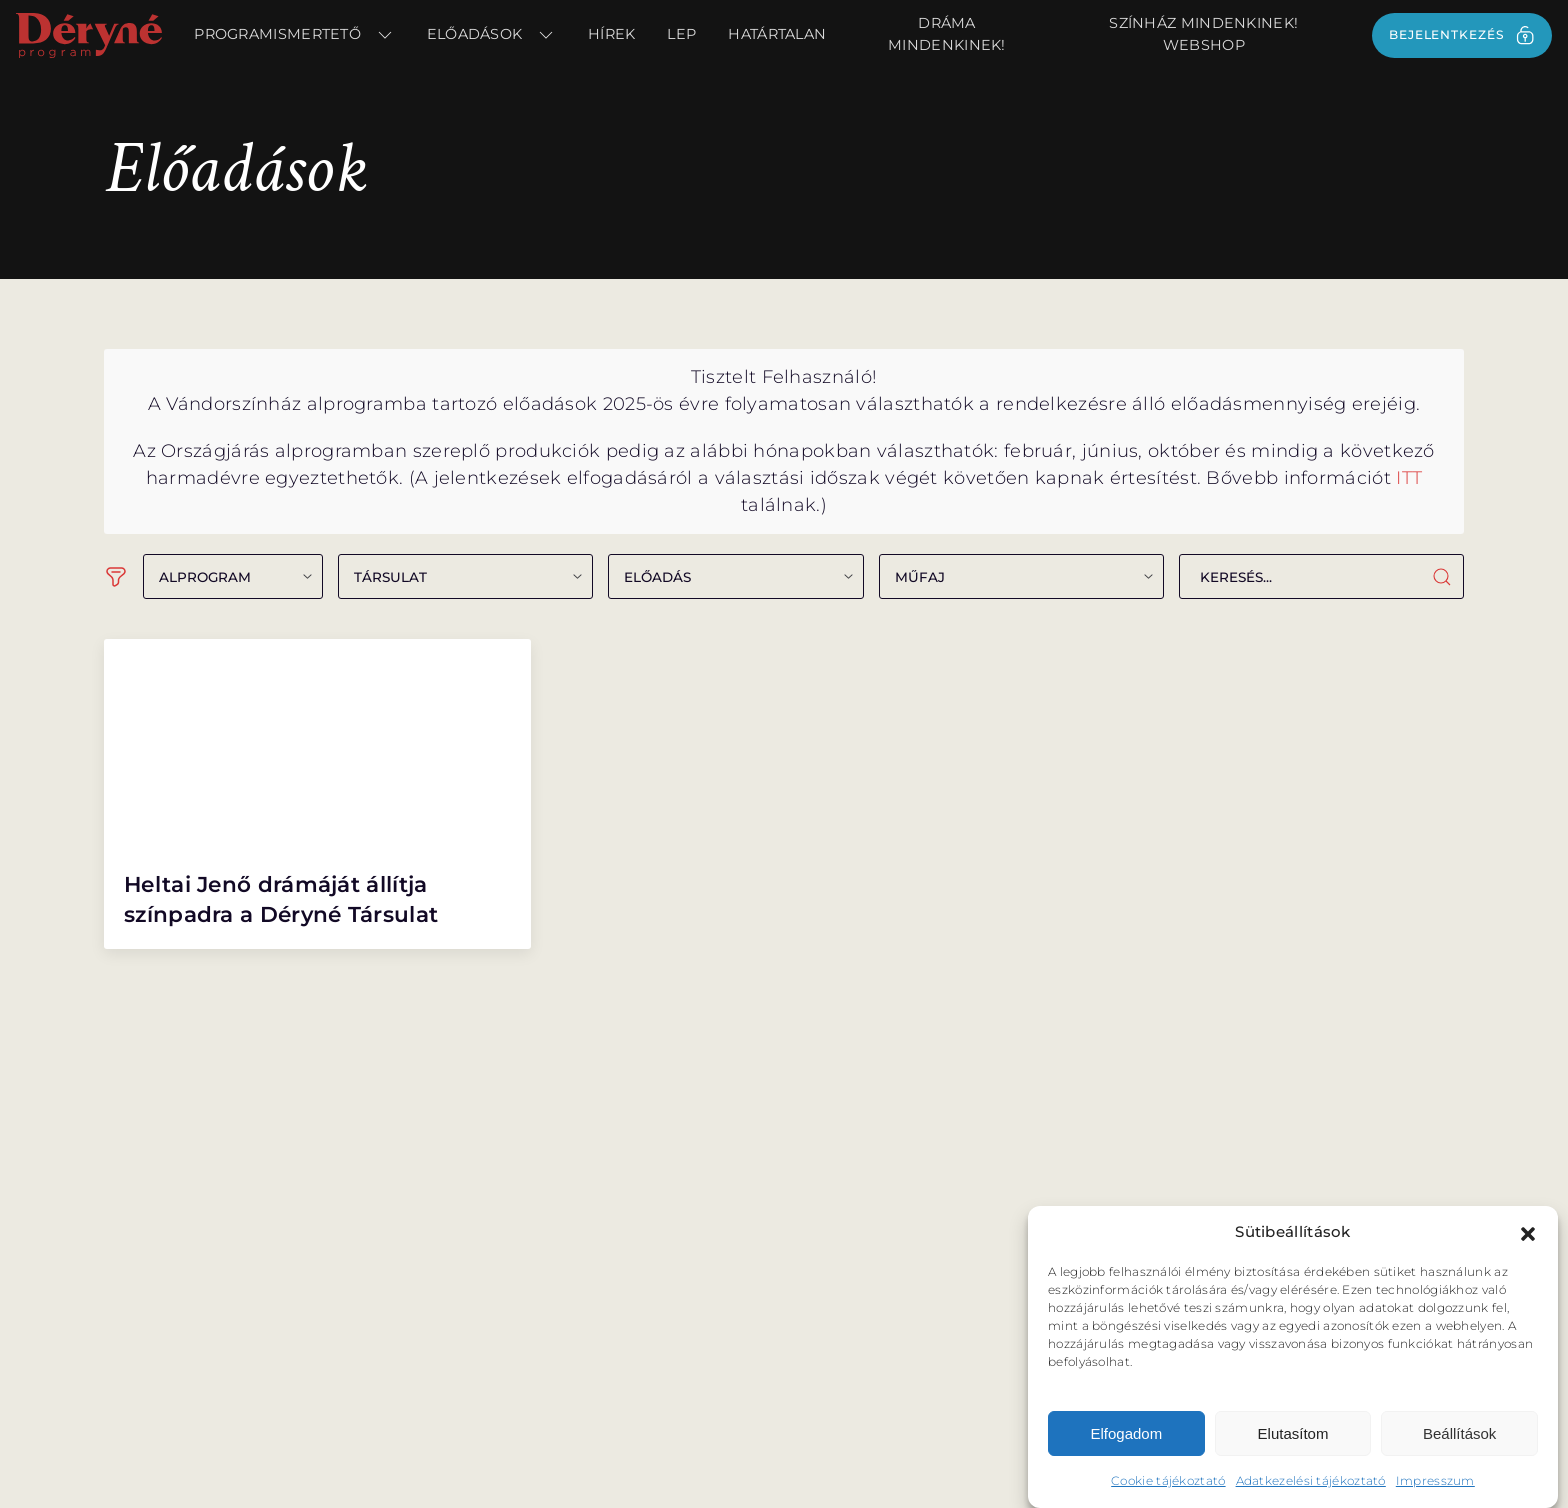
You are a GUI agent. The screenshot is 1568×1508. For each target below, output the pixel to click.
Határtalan (777, 34)
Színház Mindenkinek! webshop (1203, 34)
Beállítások (1459, 1438)
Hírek (612, 34)
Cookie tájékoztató (1168, 1486)
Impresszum (1435, 1486)
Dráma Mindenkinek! (947, 34)
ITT (1409, 478)
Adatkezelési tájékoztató (1311, 1486)
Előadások (491, 35)
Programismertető (294, 35)
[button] (1528, 1238)
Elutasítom (1293, 1438)
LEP (681, 34)
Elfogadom (1126, 1438)
